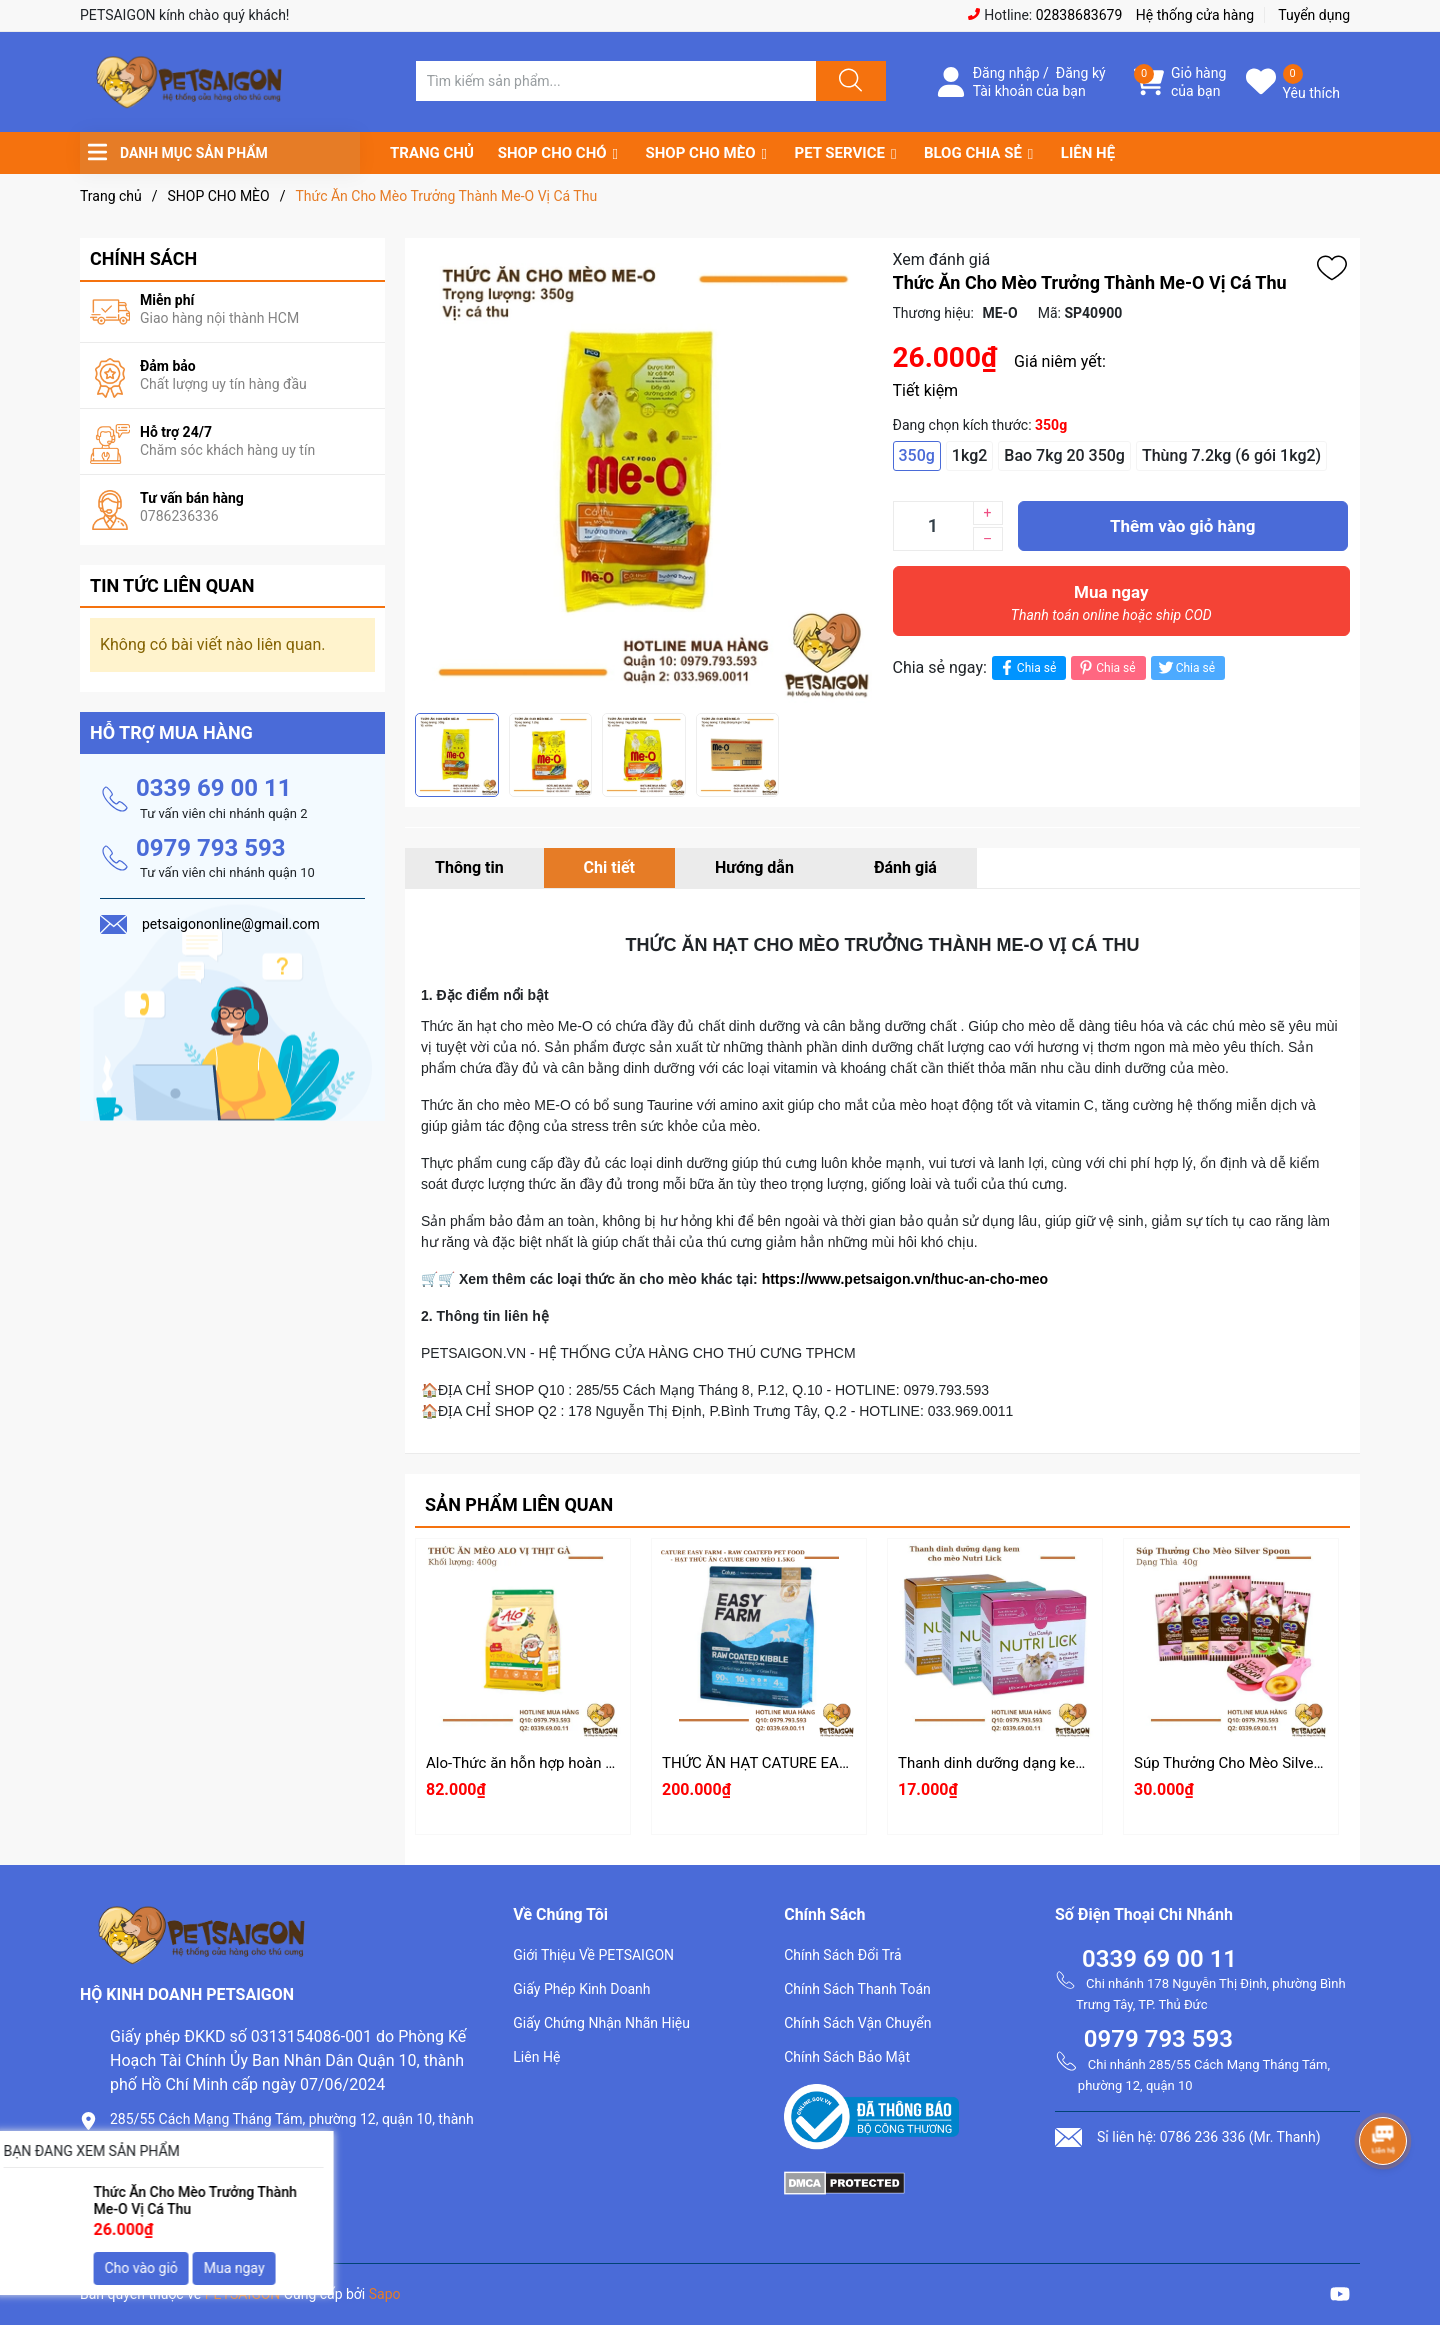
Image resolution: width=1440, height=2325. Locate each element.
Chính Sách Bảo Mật (847, 2057)
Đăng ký (1081, 73)
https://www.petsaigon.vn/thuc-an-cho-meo (903, 1279)
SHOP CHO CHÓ (552, 153)
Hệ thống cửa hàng (1195, 15)
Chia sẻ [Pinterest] (1105, 667)
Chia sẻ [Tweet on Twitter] (1185, 667)
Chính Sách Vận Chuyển (857, 2023)
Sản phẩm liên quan (519, 1504)
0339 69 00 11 (214, 788)
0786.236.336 (159, 2176)
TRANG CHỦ (432, 153)
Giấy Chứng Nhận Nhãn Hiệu (601, 2023)
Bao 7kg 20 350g (1064, 455)
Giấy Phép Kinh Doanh (581, 1989)
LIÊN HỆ (1088, 153)
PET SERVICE (839, 153)
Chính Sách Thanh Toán (857, 1989)
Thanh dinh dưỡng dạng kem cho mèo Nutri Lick (1057, 1763)
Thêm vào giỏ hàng (1182, 526)
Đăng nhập (1006, 73)
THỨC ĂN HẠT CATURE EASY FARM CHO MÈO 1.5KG (838, 1763)
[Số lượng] (933, 526)
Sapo (385, 2294)
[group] (644, 475)
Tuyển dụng (1314, 15)
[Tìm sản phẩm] (616, 81)
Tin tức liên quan (172, 585)
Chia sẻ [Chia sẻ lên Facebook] (1026, 667)
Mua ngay (1112, 608)
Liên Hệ (536, 2057)
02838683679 (1079, 15)
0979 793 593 (211, 848)
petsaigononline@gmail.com (211, 2210)
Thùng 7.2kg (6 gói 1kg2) (1231, 455)
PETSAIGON (243, 2294)
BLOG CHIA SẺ (973, 153)
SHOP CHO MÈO (701, 153)
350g (917, 455)
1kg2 (969, 455)
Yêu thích (1311, 93)
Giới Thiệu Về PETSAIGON (593, 1955)
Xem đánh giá (942, 259)
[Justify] (848, 81)
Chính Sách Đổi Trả (843, 1955)
